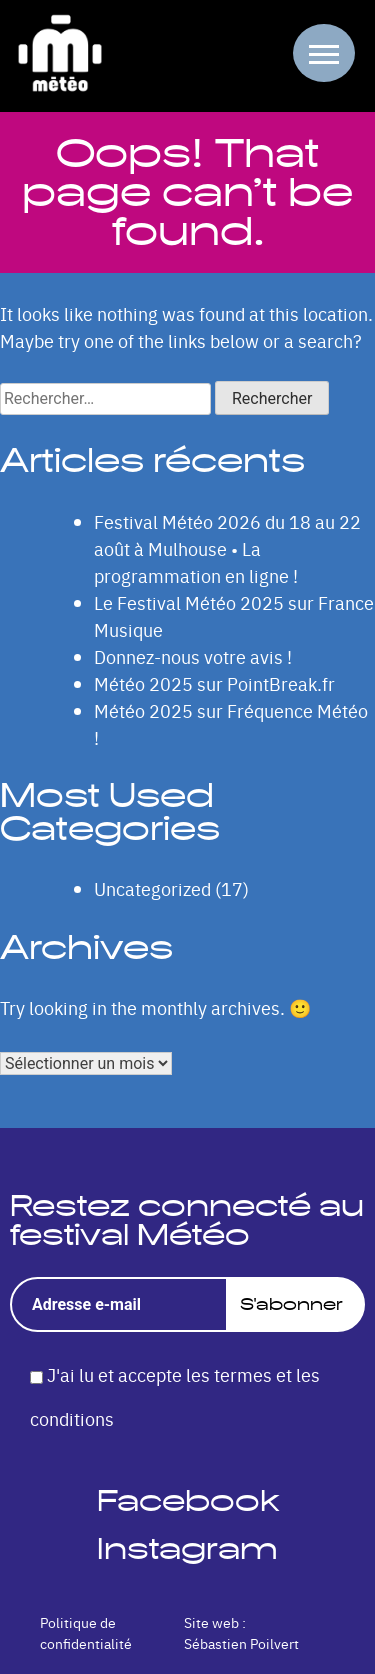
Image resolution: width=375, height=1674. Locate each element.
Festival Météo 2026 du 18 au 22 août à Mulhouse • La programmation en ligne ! (227, 548)
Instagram (187, 1548)
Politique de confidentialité (86, 1632)
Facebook (188, 1500)
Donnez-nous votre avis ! (193, 656)
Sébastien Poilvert (241, 1643)
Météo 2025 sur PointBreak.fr (214, 683)
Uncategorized (152, 888)
